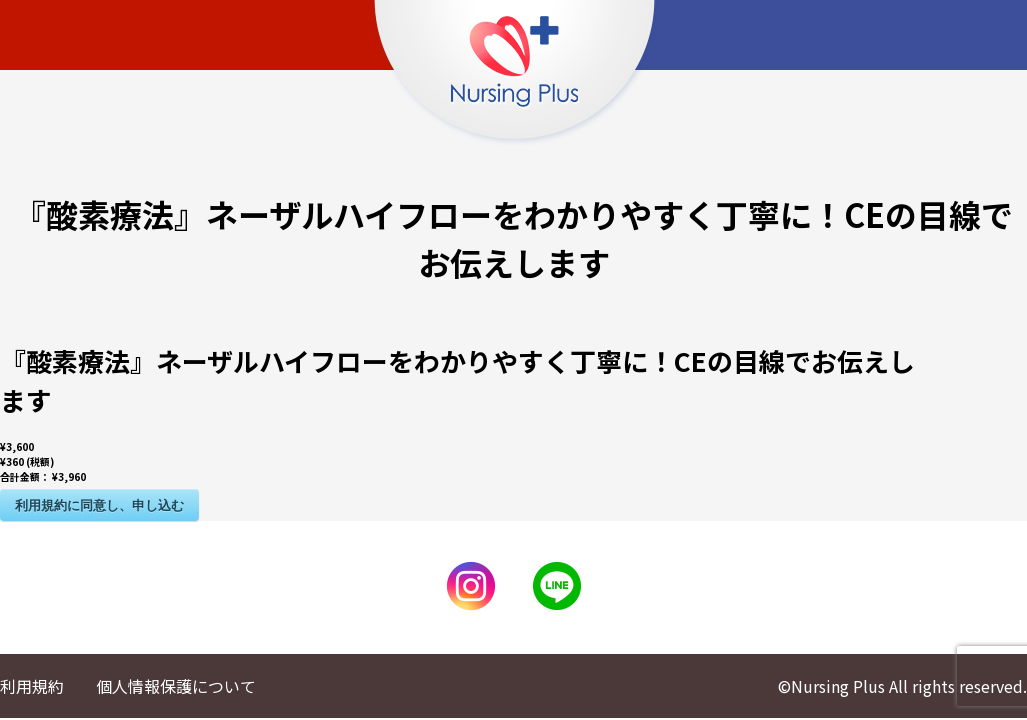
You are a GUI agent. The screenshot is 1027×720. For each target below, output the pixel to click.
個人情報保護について (176, 686)
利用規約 (32, 686)
